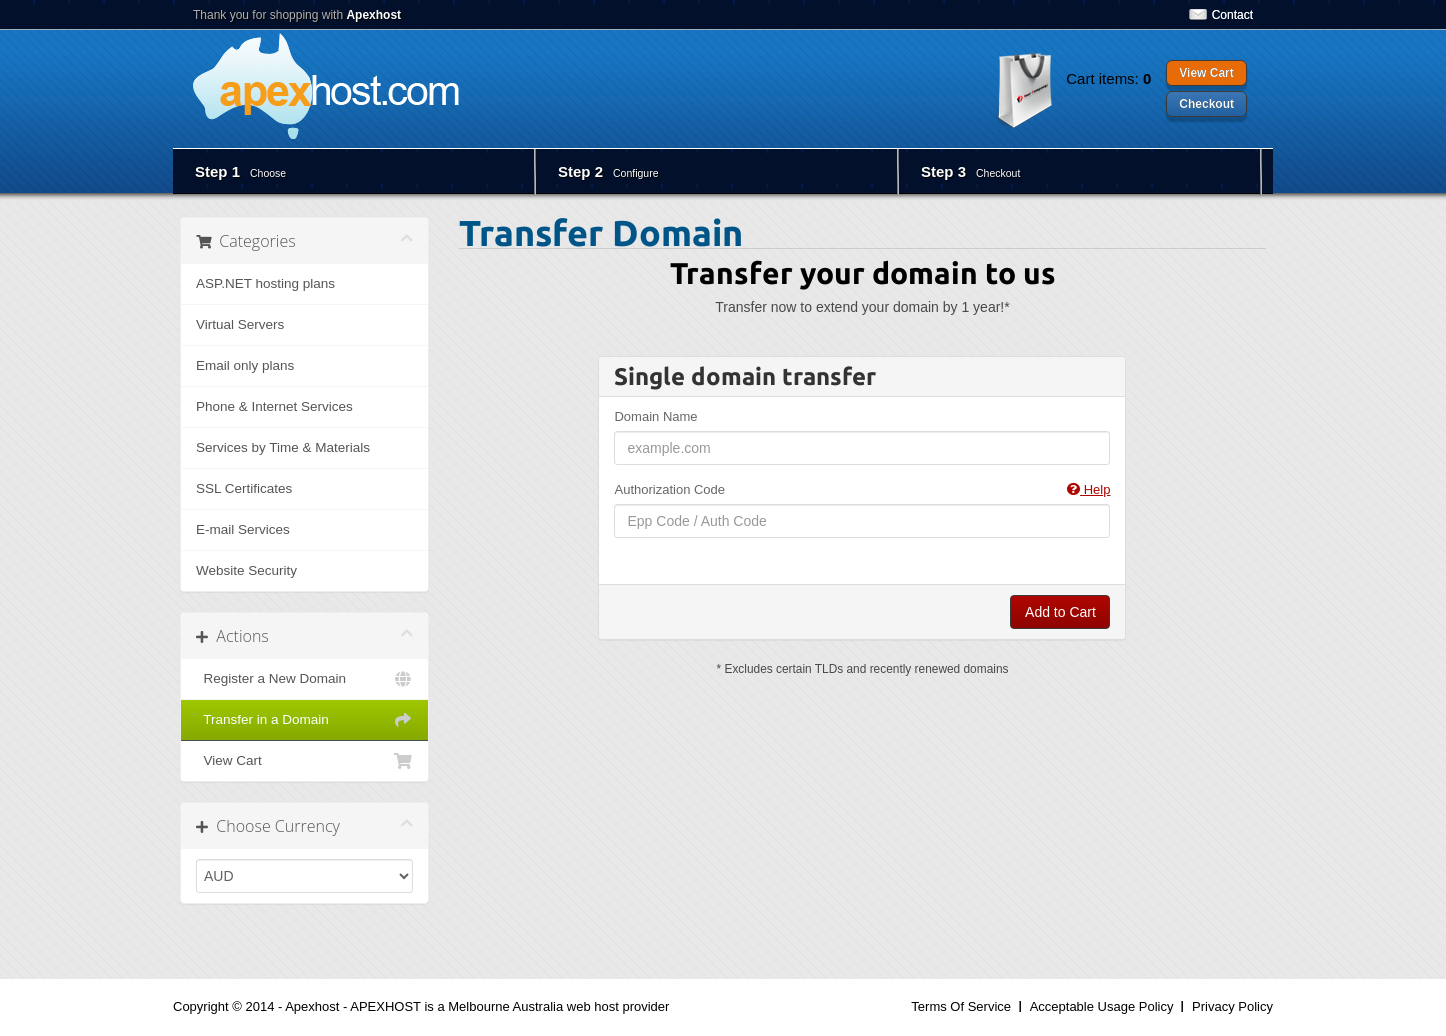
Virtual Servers (240, 324)
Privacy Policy (1232, 1006)
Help (1088, 489)
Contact (1232, 15)
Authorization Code (862, 489)
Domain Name (655, 416)
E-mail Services (243, 529)
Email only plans (245, 365)
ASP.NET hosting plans (265, 283)
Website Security (246, 570)
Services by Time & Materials (283, 447)
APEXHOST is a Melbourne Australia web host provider (509, 1006)
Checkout (1206, 104)
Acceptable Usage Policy (1102, 1006)
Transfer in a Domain (304, 720)
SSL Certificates (244, 488)
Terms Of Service (961, 1006)
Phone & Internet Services (274, 406)
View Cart (1206, 73)
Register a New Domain (304, 679)
